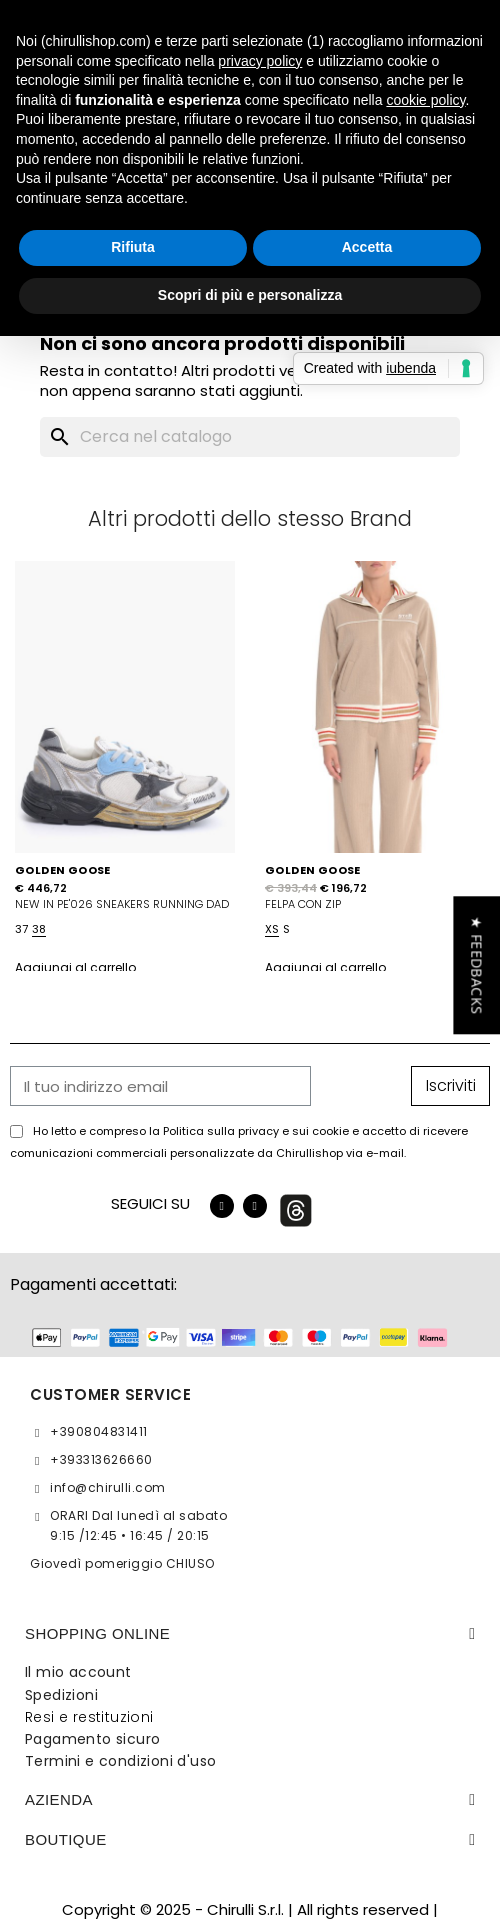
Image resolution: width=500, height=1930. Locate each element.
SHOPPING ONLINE (97, 1633)
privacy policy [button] (260, 61)
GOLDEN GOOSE (63, 870)
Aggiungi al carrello (75, 967)
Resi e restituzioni (89, 1717)
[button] (476, 965)
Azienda (59, 1799)
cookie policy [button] (425, 100)
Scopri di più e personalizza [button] (250, 295)
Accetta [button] (367, 247)
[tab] (250, 1634)
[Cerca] (250, 437)
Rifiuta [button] (133, 247)
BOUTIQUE (66, 1839)
